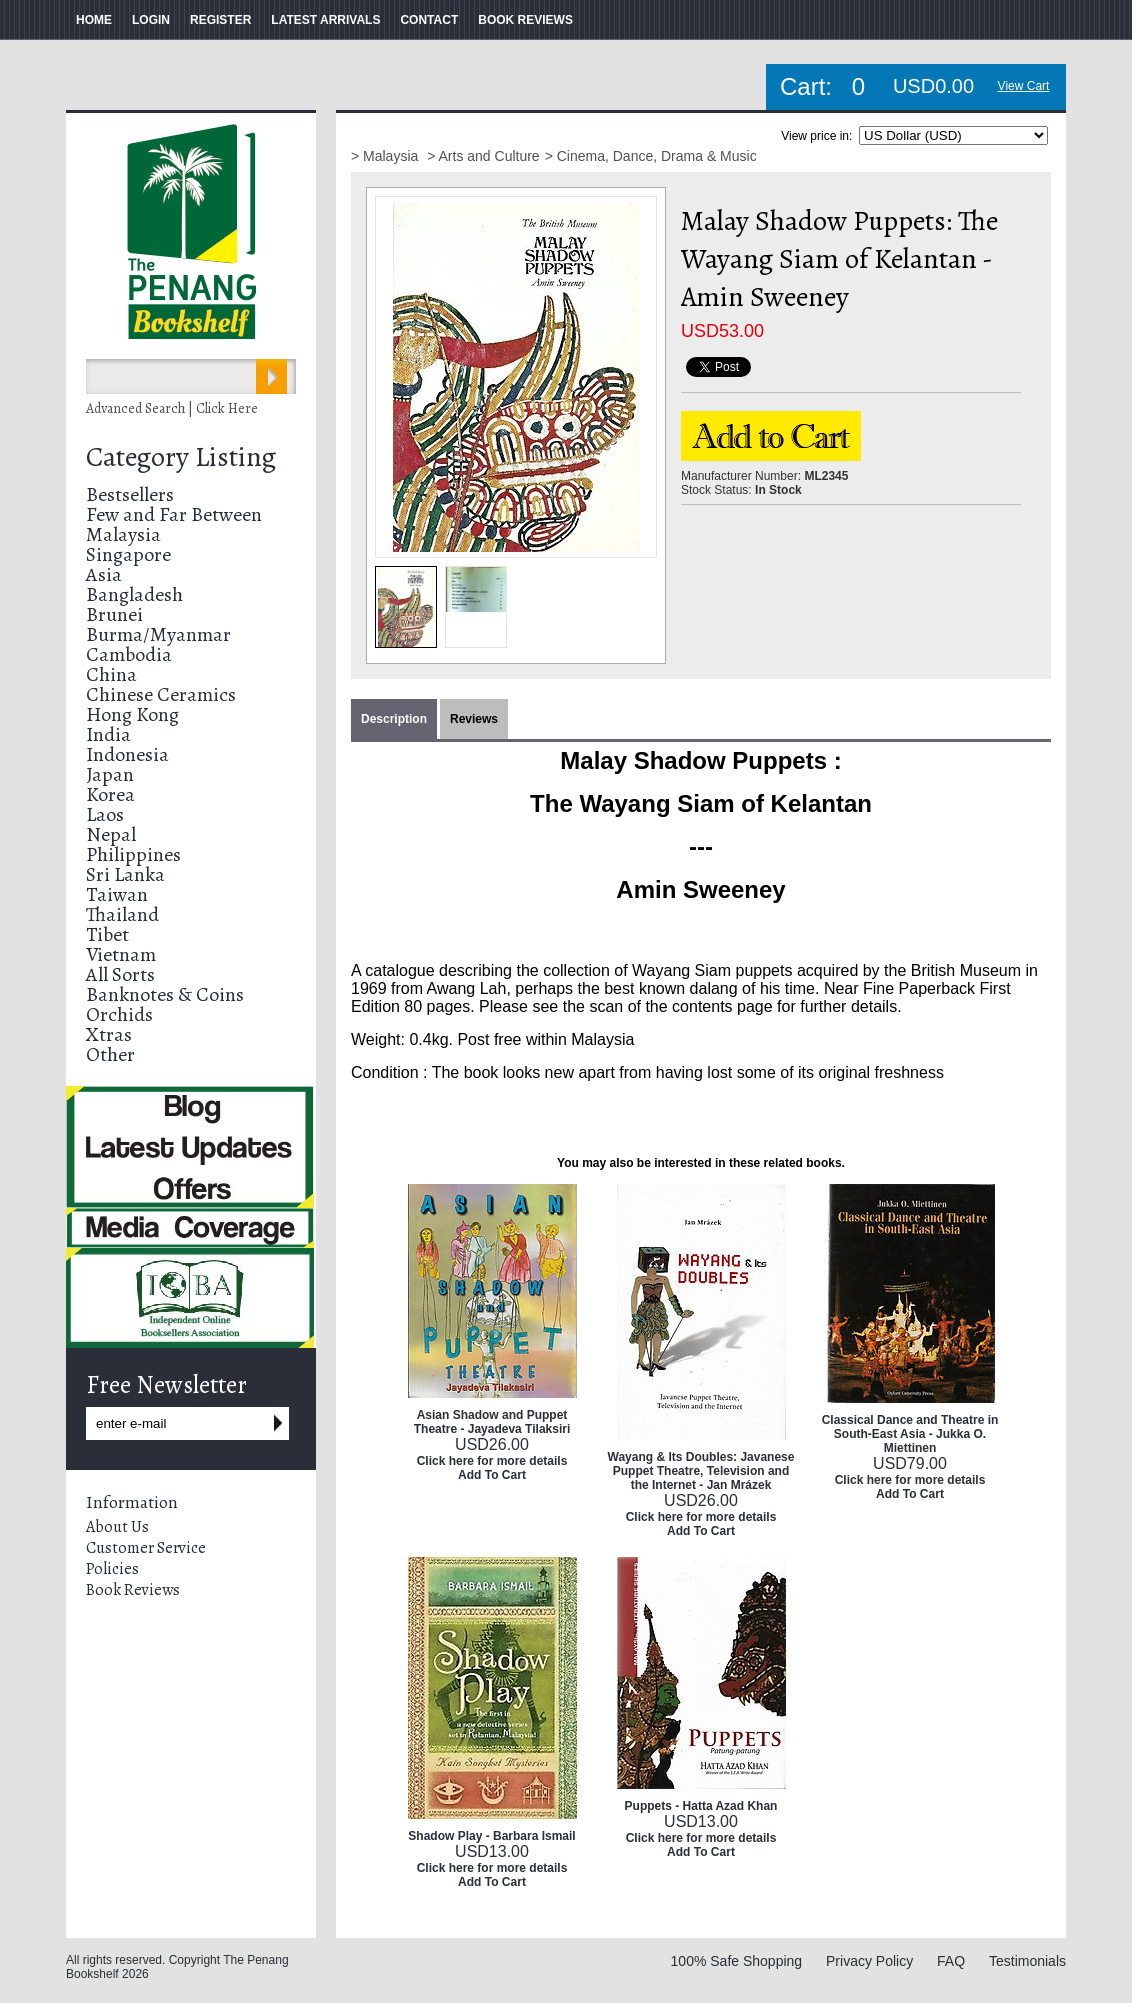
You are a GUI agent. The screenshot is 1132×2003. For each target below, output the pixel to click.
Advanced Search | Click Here (172, 408)
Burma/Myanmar (158, 634)
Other (110, 1054)
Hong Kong (132, 714)
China (111, 674)
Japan (110, 774)
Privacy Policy (869, 1961)
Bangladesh (134, 594)
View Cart (1024, 86)
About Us (117, 1527)
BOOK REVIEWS (525, 20)
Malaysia (123, 534)
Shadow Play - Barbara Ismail (491, 1836)
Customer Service (146, 1548)
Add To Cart (492, 1475)
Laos (105, 814)
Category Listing (181, 457)
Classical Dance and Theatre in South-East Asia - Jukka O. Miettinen (910, 1434)
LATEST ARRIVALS (325, 20)
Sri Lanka (125, 874)
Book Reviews (133, 1590)
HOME (94, 20)
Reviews (474, 719)
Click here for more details (492, 1461)
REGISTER (220, 20)
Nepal (111, 834)
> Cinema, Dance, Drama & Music (651, 156)
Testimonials (1027, 1961)
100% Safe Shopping (737, 1961)
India (108, 734)
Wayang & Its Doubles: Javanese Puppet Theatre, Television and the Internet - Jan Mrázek (701, 1471)
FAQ (951, 1961)
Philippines (133, 854)
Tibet (107, 934)
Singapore (128, 554)
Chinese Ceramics (161, 694)
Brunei (114, 614)
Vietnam (121, 954)
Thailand (122, 914)
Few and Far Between (174, 514)
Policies (112, 1569)
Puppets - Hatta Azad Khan (701, 1806)
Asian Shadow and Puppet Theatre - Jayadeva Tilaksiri (492, 1422)
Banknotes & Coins (165, 994)
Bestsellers (130, 494)
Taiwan (117, 894)
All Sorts (120, 974)
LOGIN (151, 20)
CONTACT (429, 20)
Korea (110, 794)
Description (394, 719)
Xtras (109, 1034)
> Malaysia (386, 156)
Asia (104, 574)
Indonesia (127, 754)
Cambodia (129, 654)
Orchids (119, 1014)
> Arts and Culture (483, 156)
